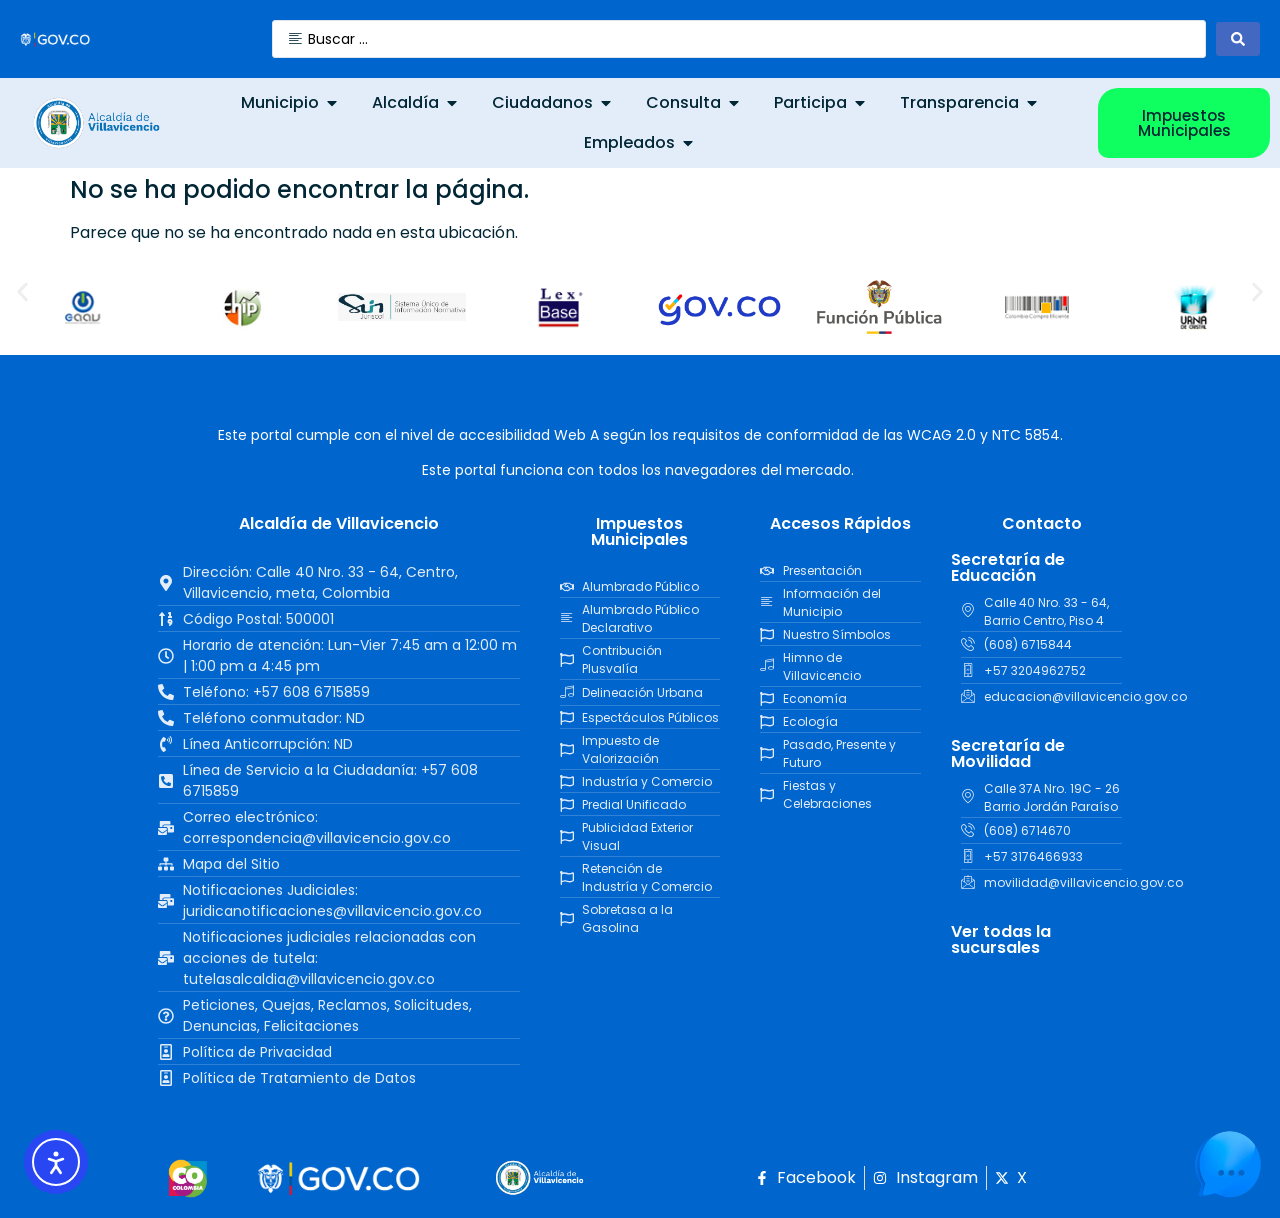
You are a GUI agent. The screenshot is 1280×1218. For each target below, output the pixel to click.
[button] (22, 292)
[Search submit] (1238, 39)
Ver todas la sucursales (1001, 939)
